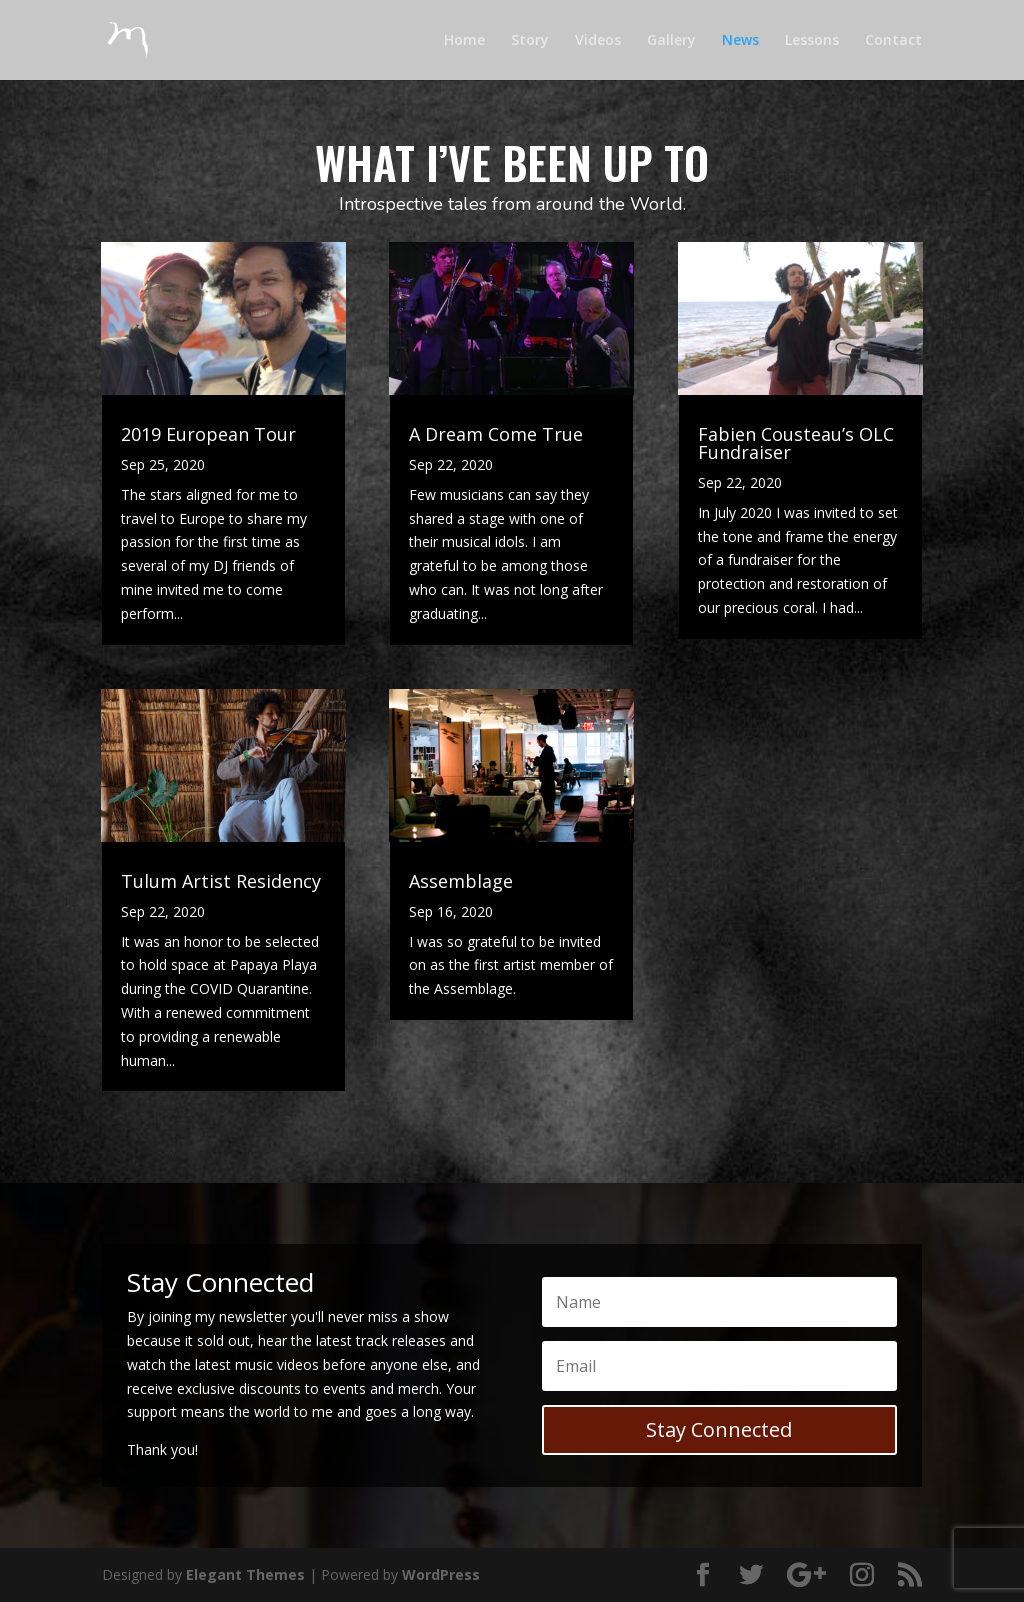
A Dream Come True (496, 434)
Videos (598, 41)
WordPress (441, 1574)
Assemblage (461, 881)
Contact (893, 41)
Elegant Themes (245, 1574)
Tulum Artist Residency (221, 881)
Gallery (671, 41)
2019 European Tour (208, 434)
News (740, 41)
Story (530, 41)
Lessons (812, 41)
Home (464, 41)
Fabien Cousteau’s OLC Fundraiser (796, 443)
